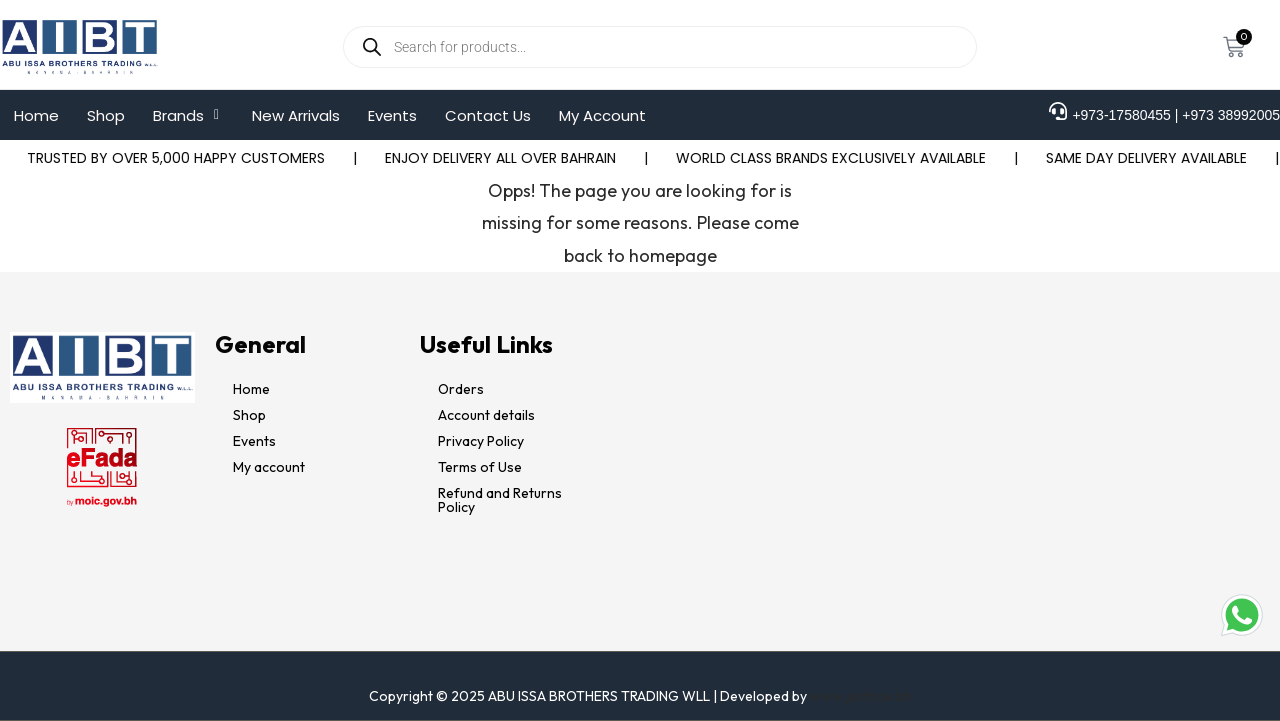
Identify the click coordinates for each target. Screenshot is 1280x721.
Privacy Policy (481, 441)
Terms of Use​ (480, 467)
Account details (486, 415)
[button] (188, 115)
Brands (188, 115)
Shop (106, 115)
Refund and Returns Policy (500, 500)
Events (392, 115)
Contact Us (488, 115)
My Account (602, 115)
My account (269, 467)
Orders (461, 389)
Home (36, 115)
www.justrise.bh (861, 696)
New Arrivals (296, 115)
